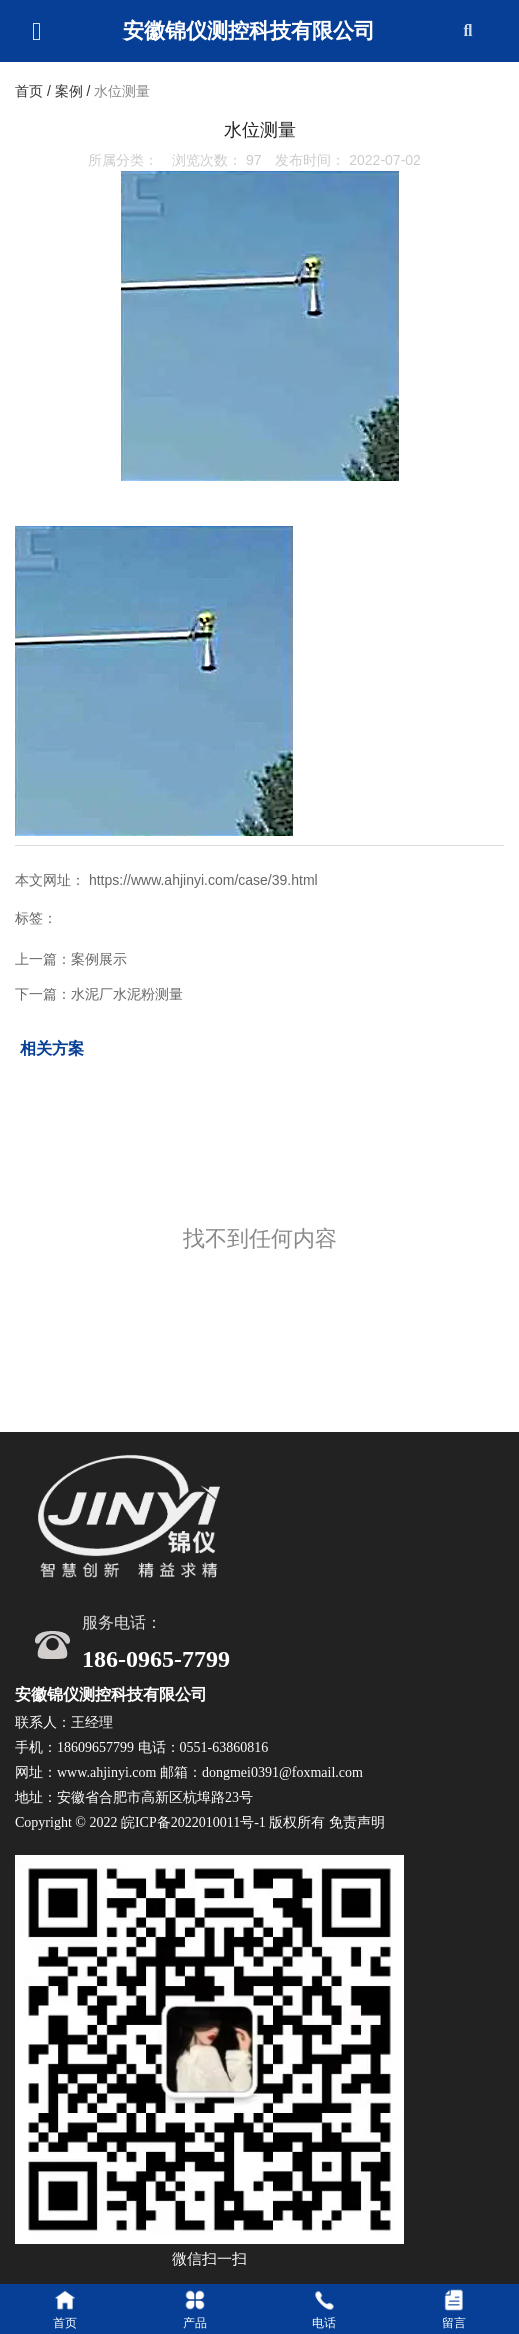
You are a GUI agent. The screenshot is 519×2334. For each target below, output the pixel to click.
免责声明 (357, 1822)
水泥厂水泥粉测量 (127, 994)
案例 (69, 92)
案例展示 (99, 959)
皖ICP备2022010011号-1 (193, 1822)
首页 (31, 92)
